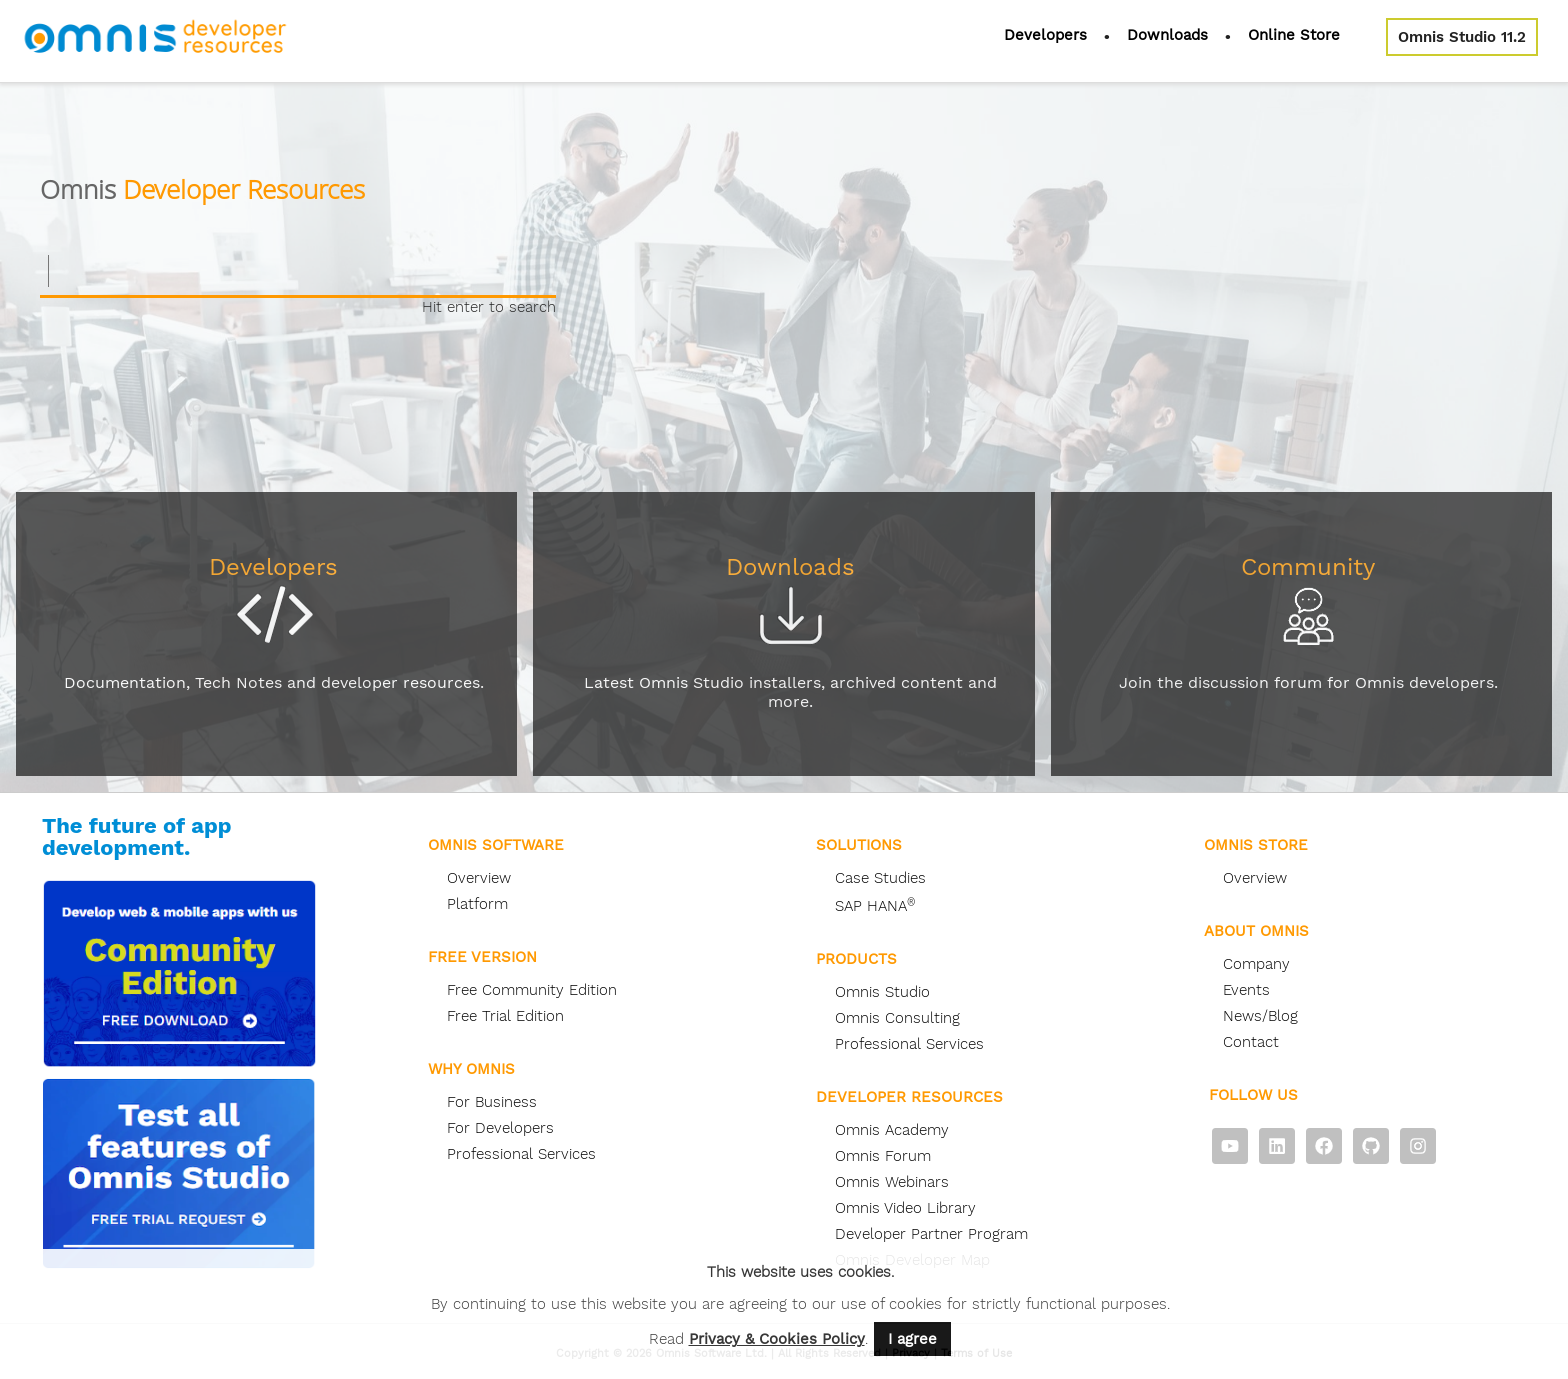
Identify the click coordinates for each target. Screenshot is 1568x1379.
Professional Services (521, 1154)
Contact (1251, 1042)
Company (1256, 964)
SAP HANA (875, 906)
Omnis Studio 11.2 (1462, 37)
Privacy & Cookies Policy (777, 1339)
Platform (477, 904)
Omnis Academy (892, 1130)
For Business (492, 1102)
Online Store (1294, 35)
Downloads (1167, 35)
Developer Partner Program (931, 1234)
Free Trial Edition (505, 1016)
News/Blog (1260, 1016)
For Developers (500, 1128)
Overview (479, 878)
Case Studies (880, 878)
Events (1246, 990)
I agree (912, 1339)
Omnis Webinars (892, 1182)
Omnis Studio (882, 992)
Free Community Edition (532, 990)
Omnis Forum (883, 1156)
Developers (1045, 35)
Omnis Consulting (897, 1018)
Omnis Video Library (905, 1208)
